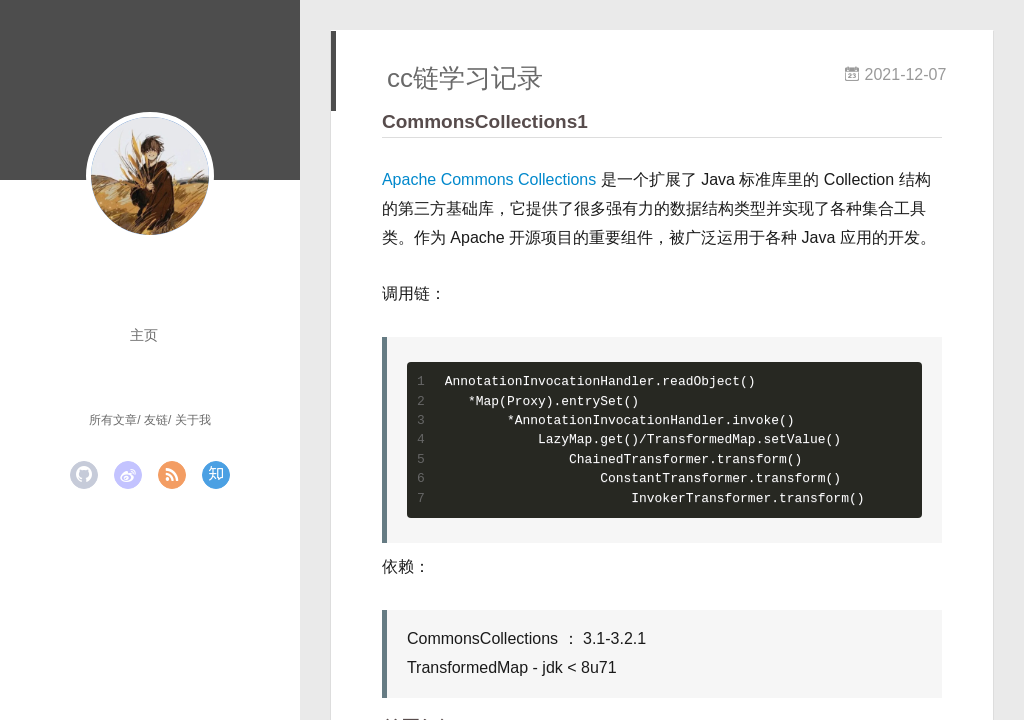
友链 (156, 420)
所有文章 (113, 420)
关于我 (193, 420)
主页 (144, 335)
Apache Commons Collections (489, 179)
